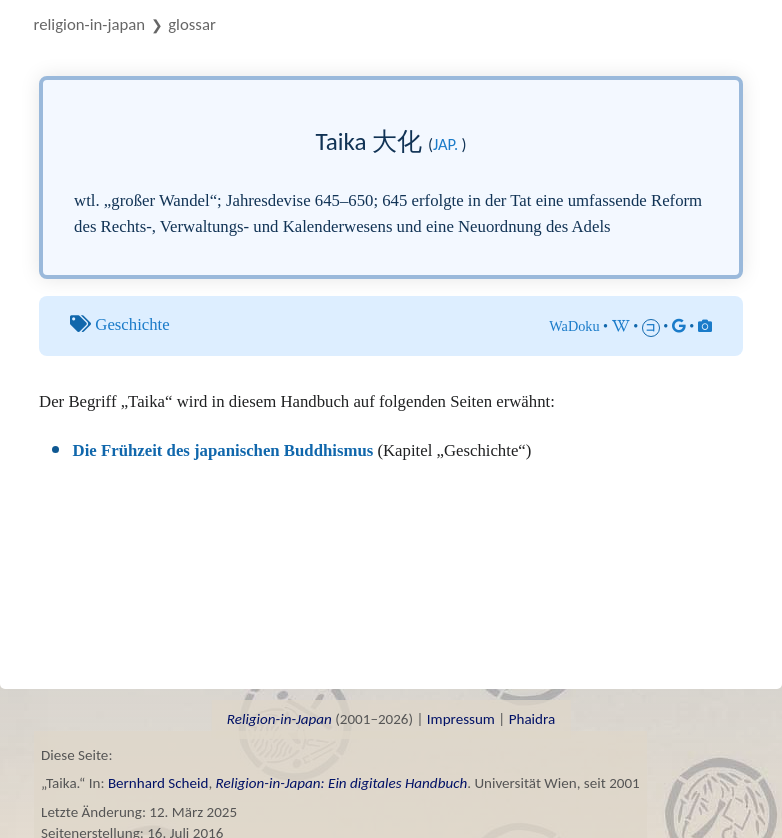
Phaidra (532, 719)
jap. (445, 144)
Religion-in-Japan (90, 24)
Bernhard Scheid (158, 783)
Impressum (461, 719)
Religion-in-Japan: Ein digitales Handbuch (342, 783)
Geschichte (132, 324)
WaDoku (574, 326)
